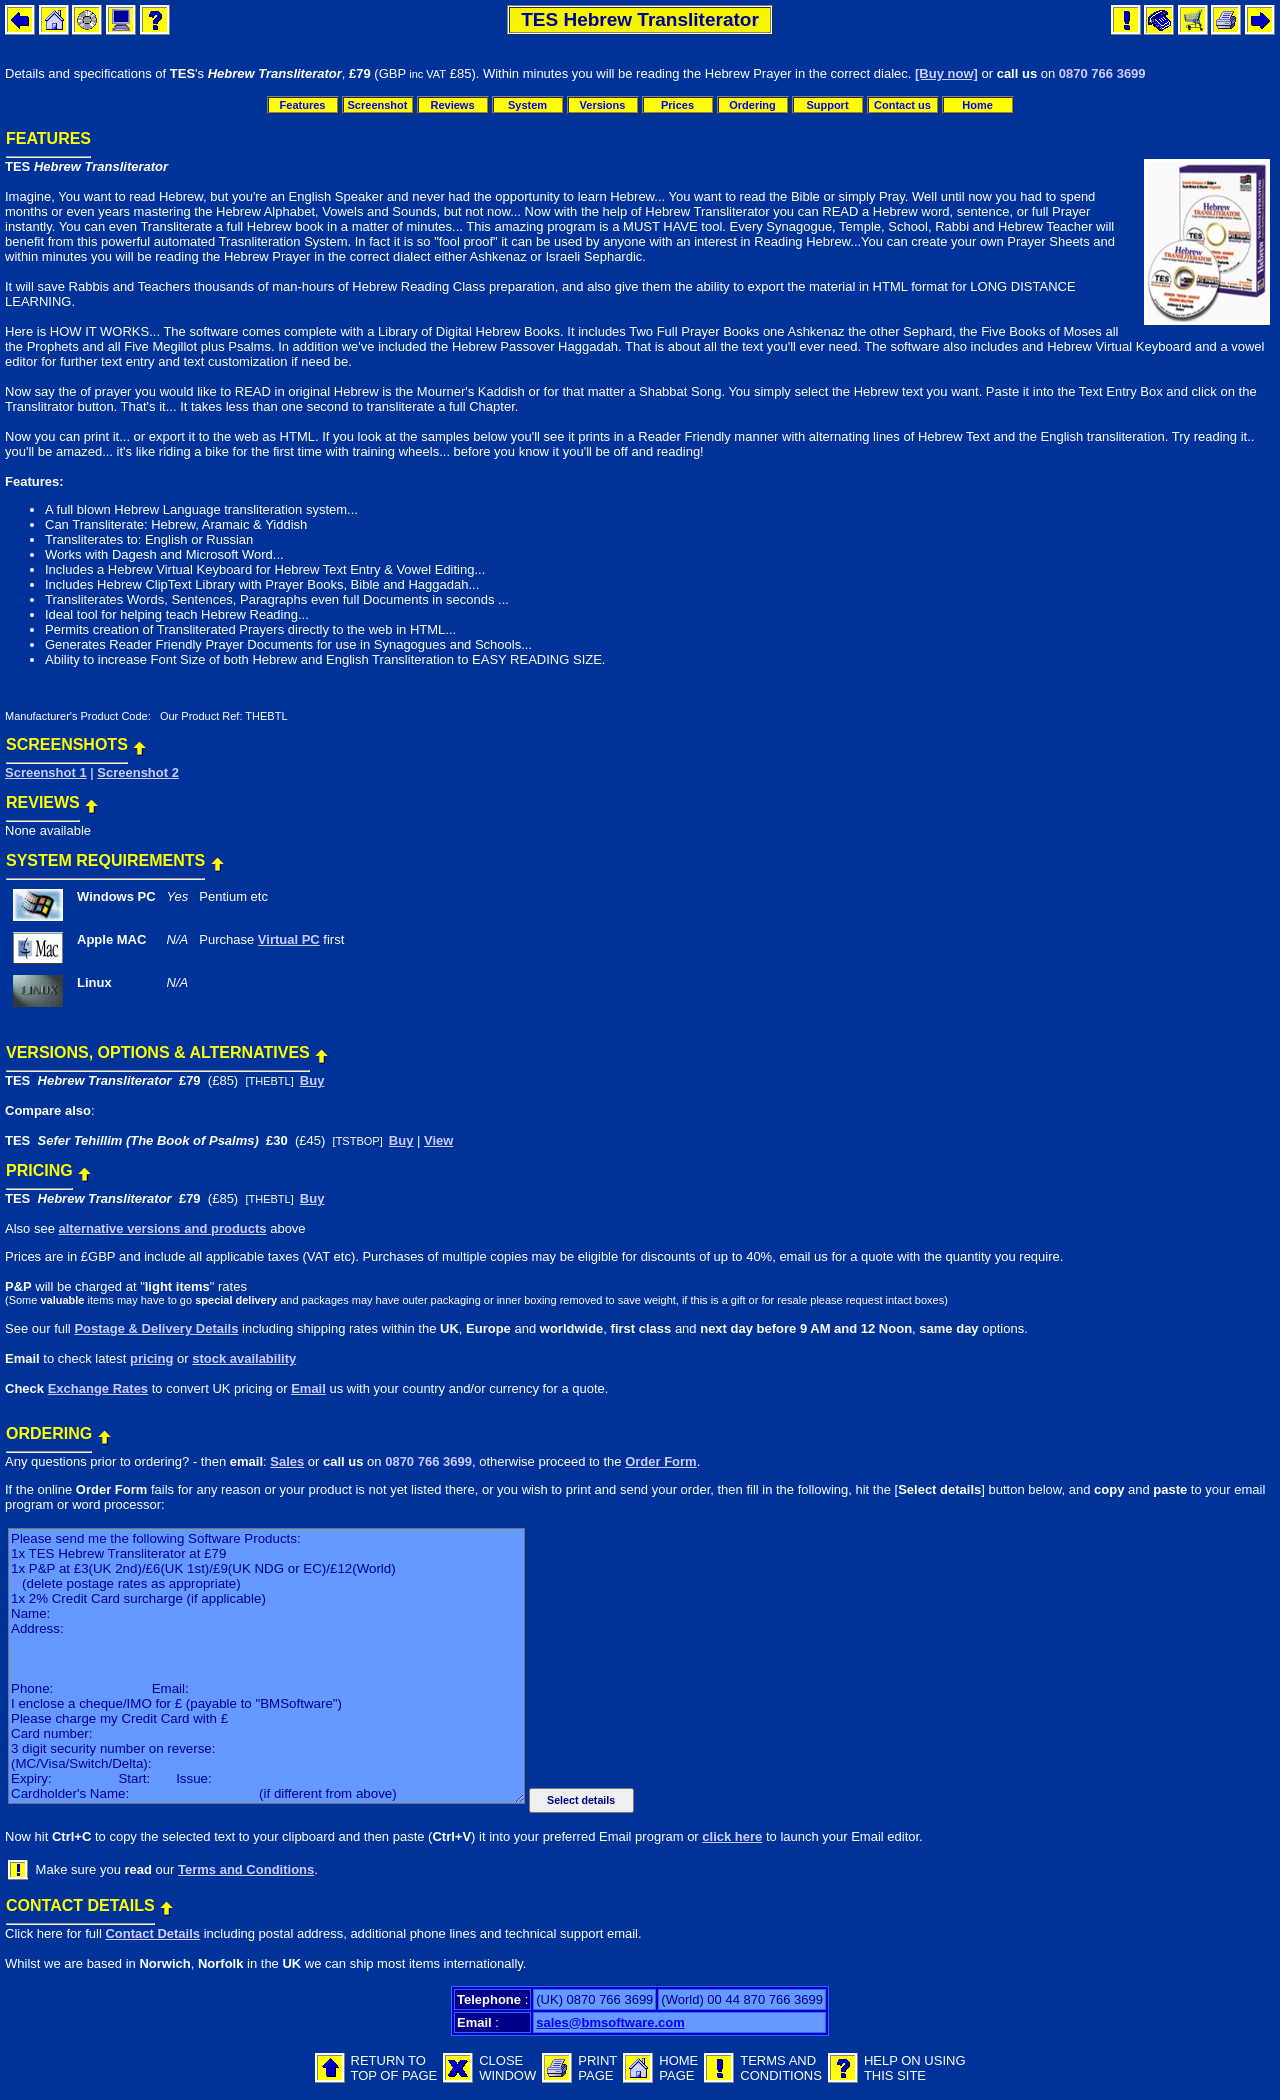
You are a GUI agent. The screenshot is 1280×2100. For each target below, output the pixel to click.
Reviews (452, 105)
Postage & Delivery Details (156, 1328)
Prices (677, 105)
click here (732, 1836)
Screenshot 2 (138, 772)
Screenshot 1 (46, 772)
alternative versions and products (162, 1228)
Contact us (902, 105)
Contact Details (152, 1933)
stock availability (244, 1358)
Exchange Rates (98, 1388)
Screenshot (378, 105)
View (438, 1140)
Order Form (661, 1461)
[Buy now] (946, 73)
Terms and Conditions (246, 1869)
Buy (312, 1080)
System (527, 105)
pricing (151, 1358)
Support (827, 105)
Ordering (752, 105)
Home (977, 105)
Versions (603, 105)
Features (303, 105)
